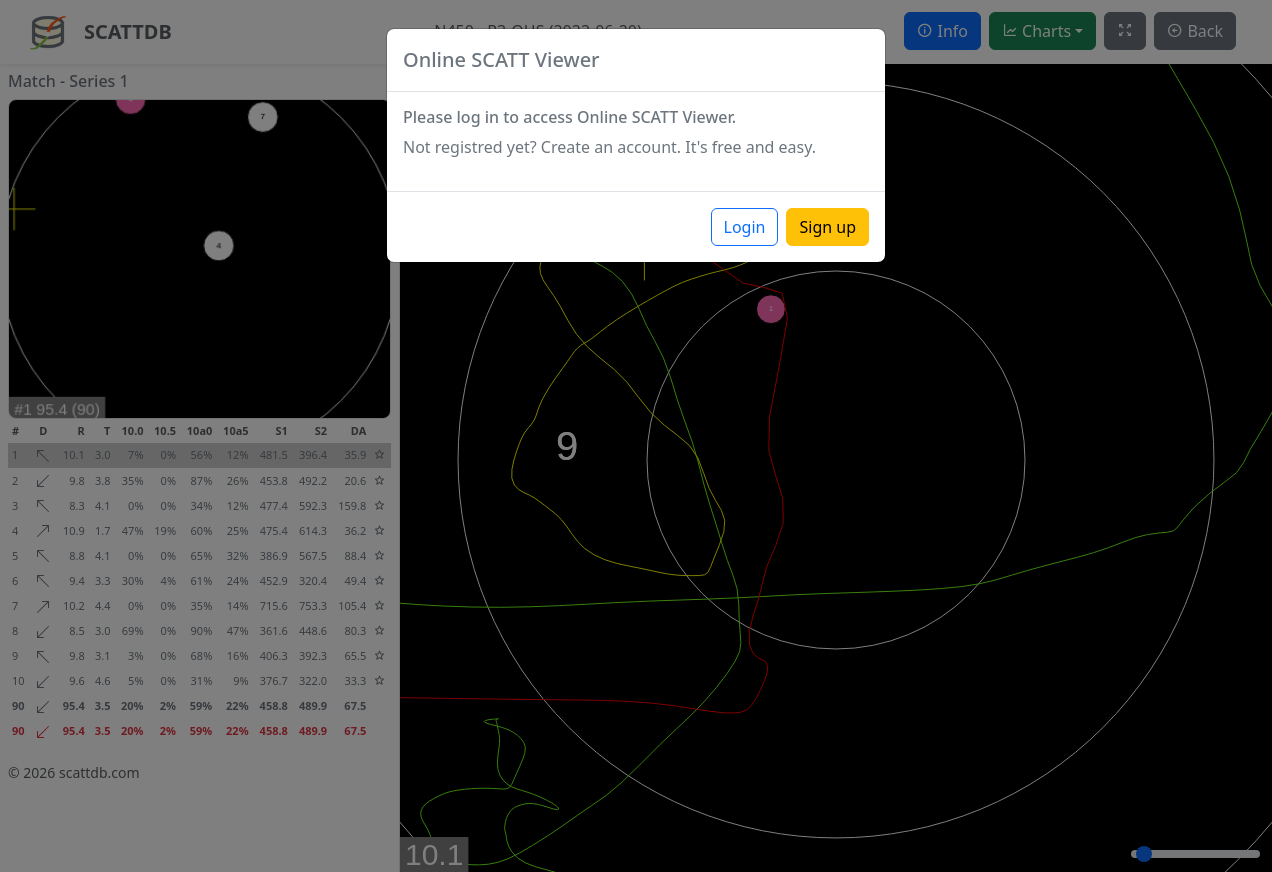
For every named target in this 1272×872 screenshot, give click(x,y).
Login (745, 227)
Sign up (827, 227)
